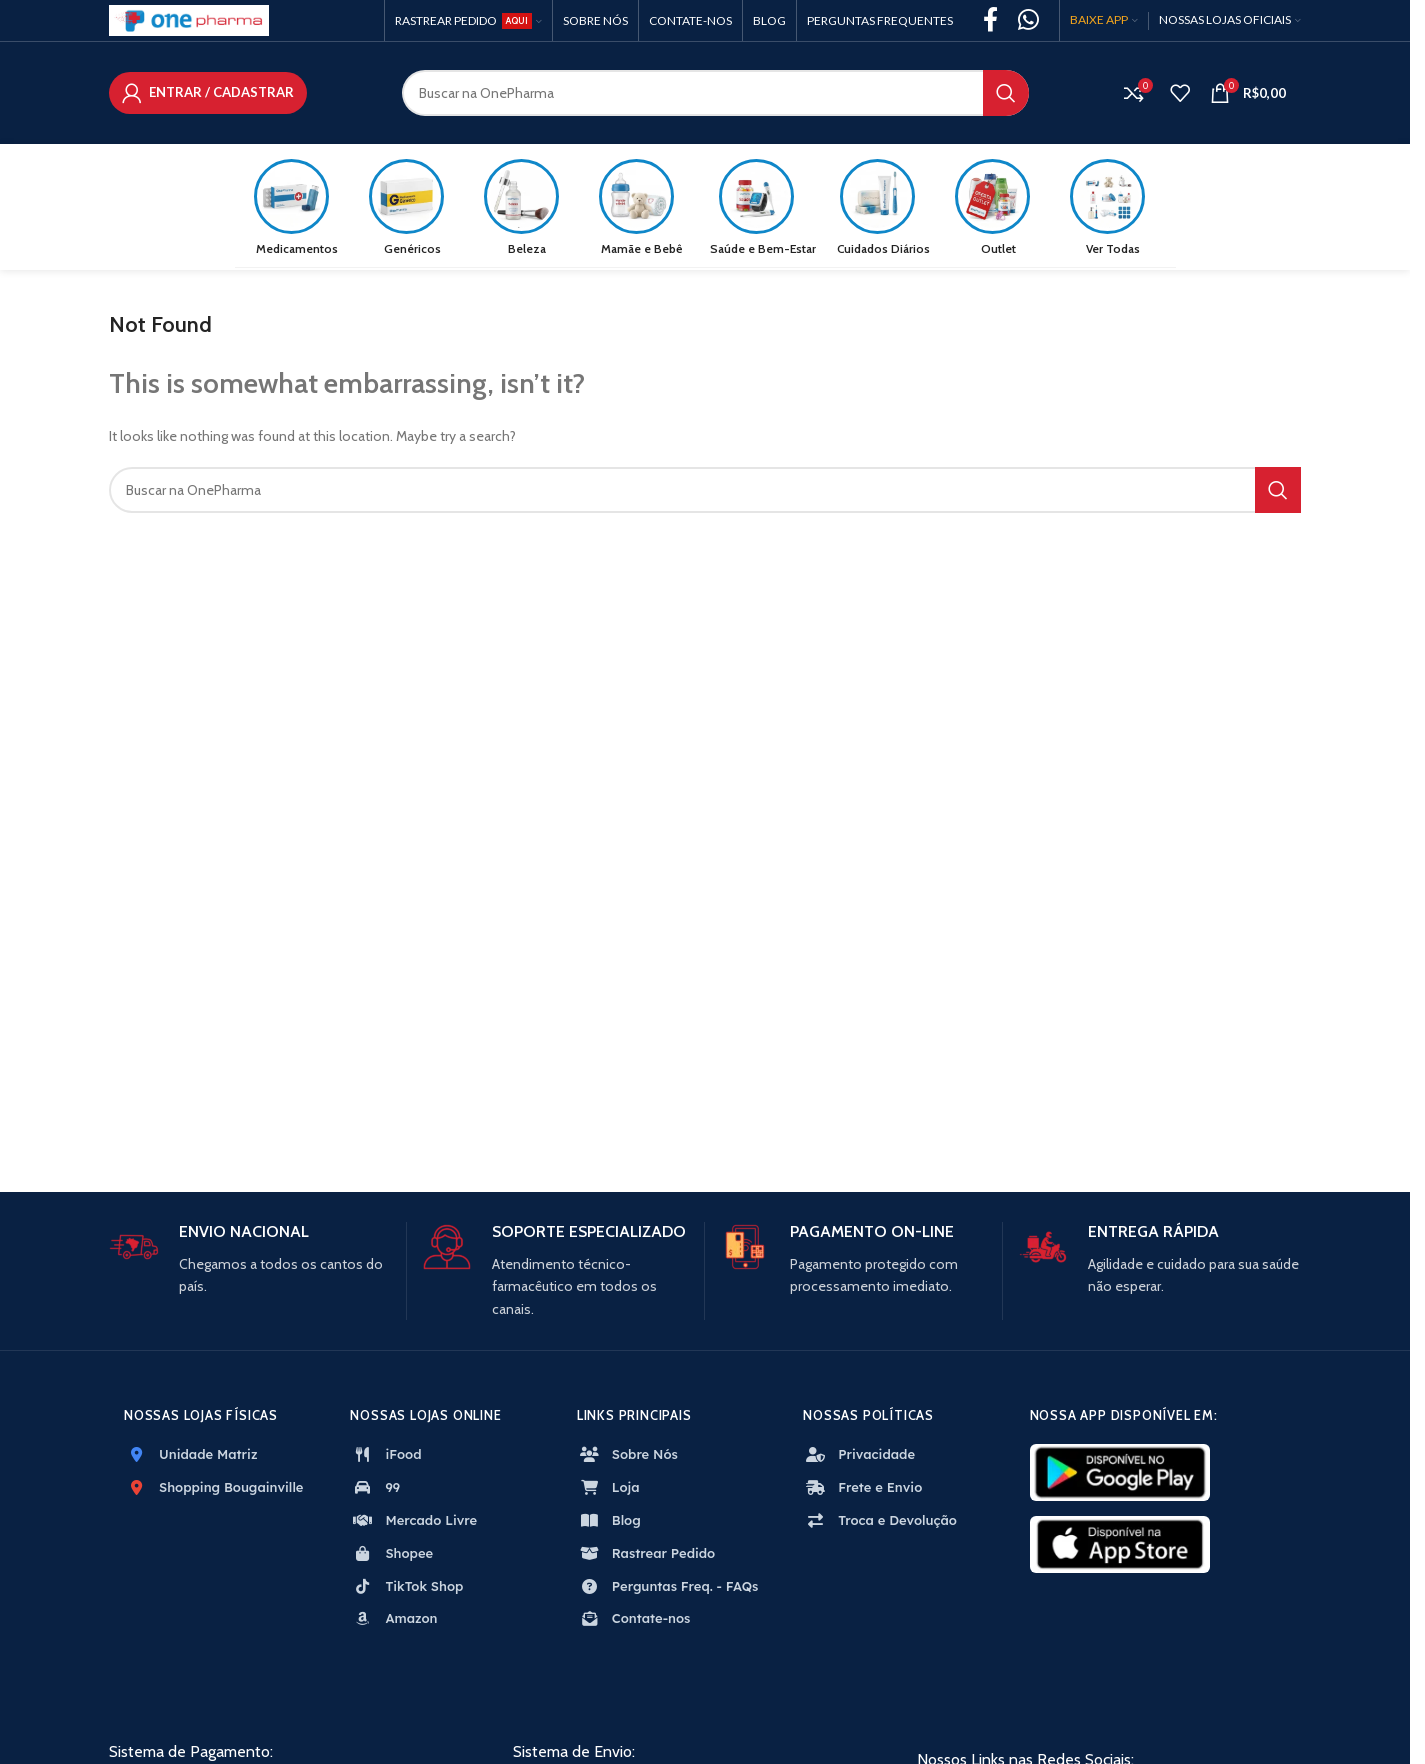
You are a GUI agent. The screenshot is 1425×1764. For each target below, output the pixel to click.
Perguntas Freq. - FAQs (668, 1589)
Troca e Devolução (880, 1524)
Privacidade (859, 1458)
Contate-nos (634, 1622)
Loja (608, 1491)
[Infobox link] (250, 1264)
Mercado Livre (413, 1524)
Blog (609, 1524)
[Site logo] (189, 19)
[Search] (715, 95)
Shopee (391, 1557)
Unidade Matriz (191, 1458)
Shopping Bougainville (213, 1491)
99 (375, 1491)
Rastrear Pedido (646, 1557)
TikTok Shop (406, 1589)
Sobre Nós (627, 1458)
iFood (385, 1458)
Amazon (393, 1622)
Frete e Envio (862, 1491)
